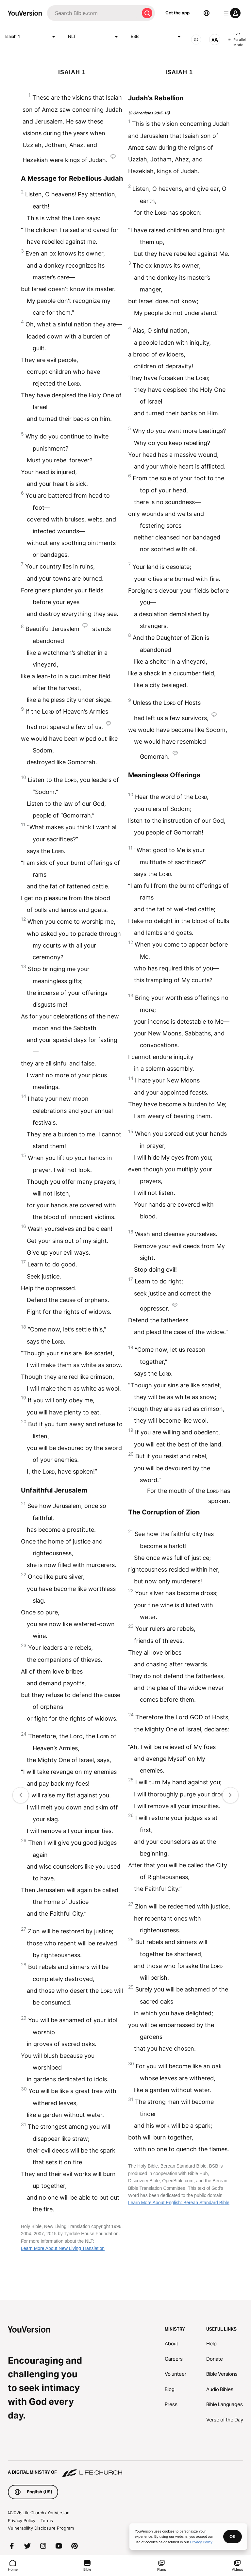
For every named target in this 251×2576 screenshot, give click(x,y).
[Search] (93, 13)
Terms (47, 2520)
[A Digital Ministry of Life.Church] (125, 2469)
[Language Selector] (206, 13)
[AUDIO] (196, 39)
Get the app (177, 12)
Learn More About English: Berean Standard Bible (178, 2202)
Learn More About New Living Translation (63, 2248)
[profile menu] (230, 13)
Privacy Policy (21, 2520)
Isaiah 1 (31, 37)
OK (232, 2536)
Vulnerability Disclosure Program (41, 2528)
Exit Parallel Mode (237, 39)
